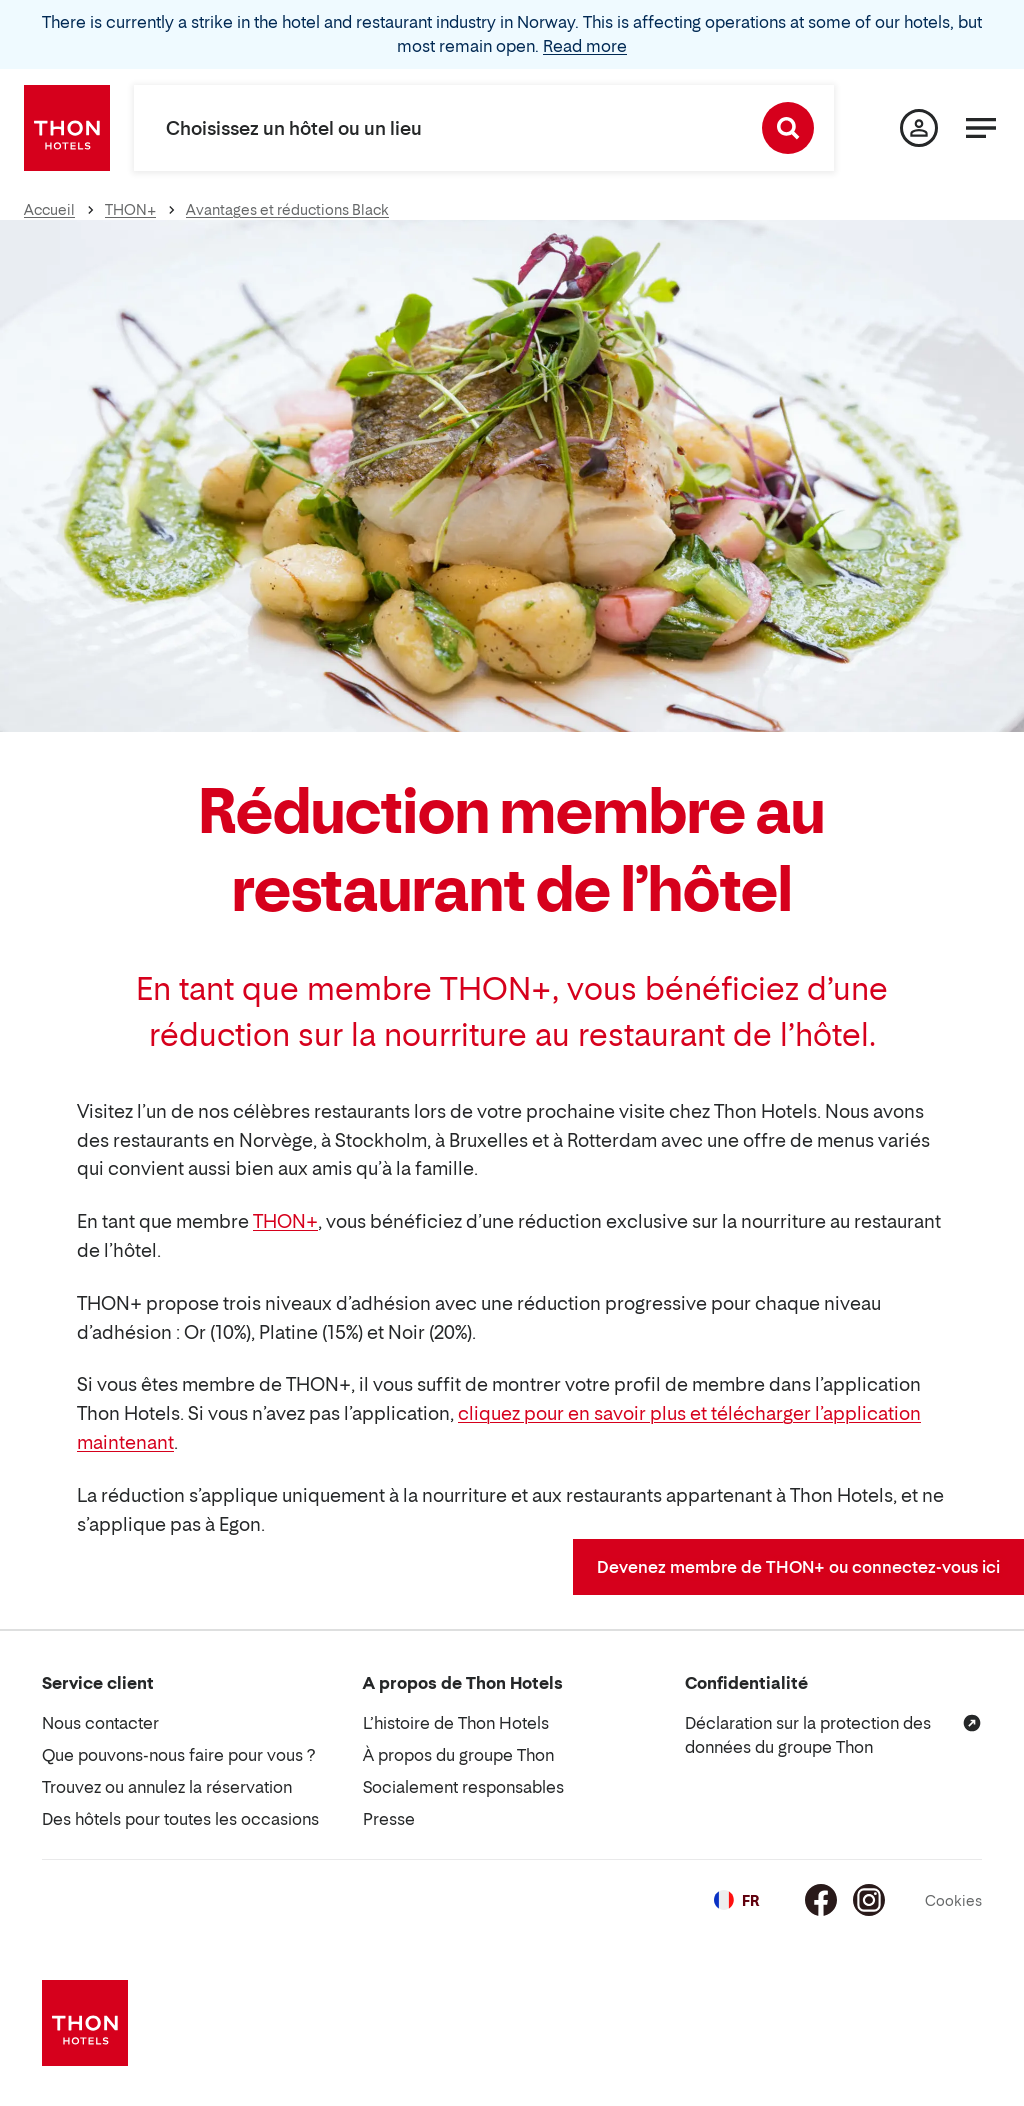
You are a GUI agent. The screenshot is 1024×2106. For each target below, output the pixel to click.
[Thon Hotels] (67, 128)
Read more (585, 46)
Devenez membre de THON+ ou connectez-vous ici (798, 1567)
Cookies (953, 1900)
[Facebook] (821, 1900)
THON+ (285, 1221)
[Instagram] (869, 1900)
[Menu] (981, 128)
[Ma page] (919, 128)
